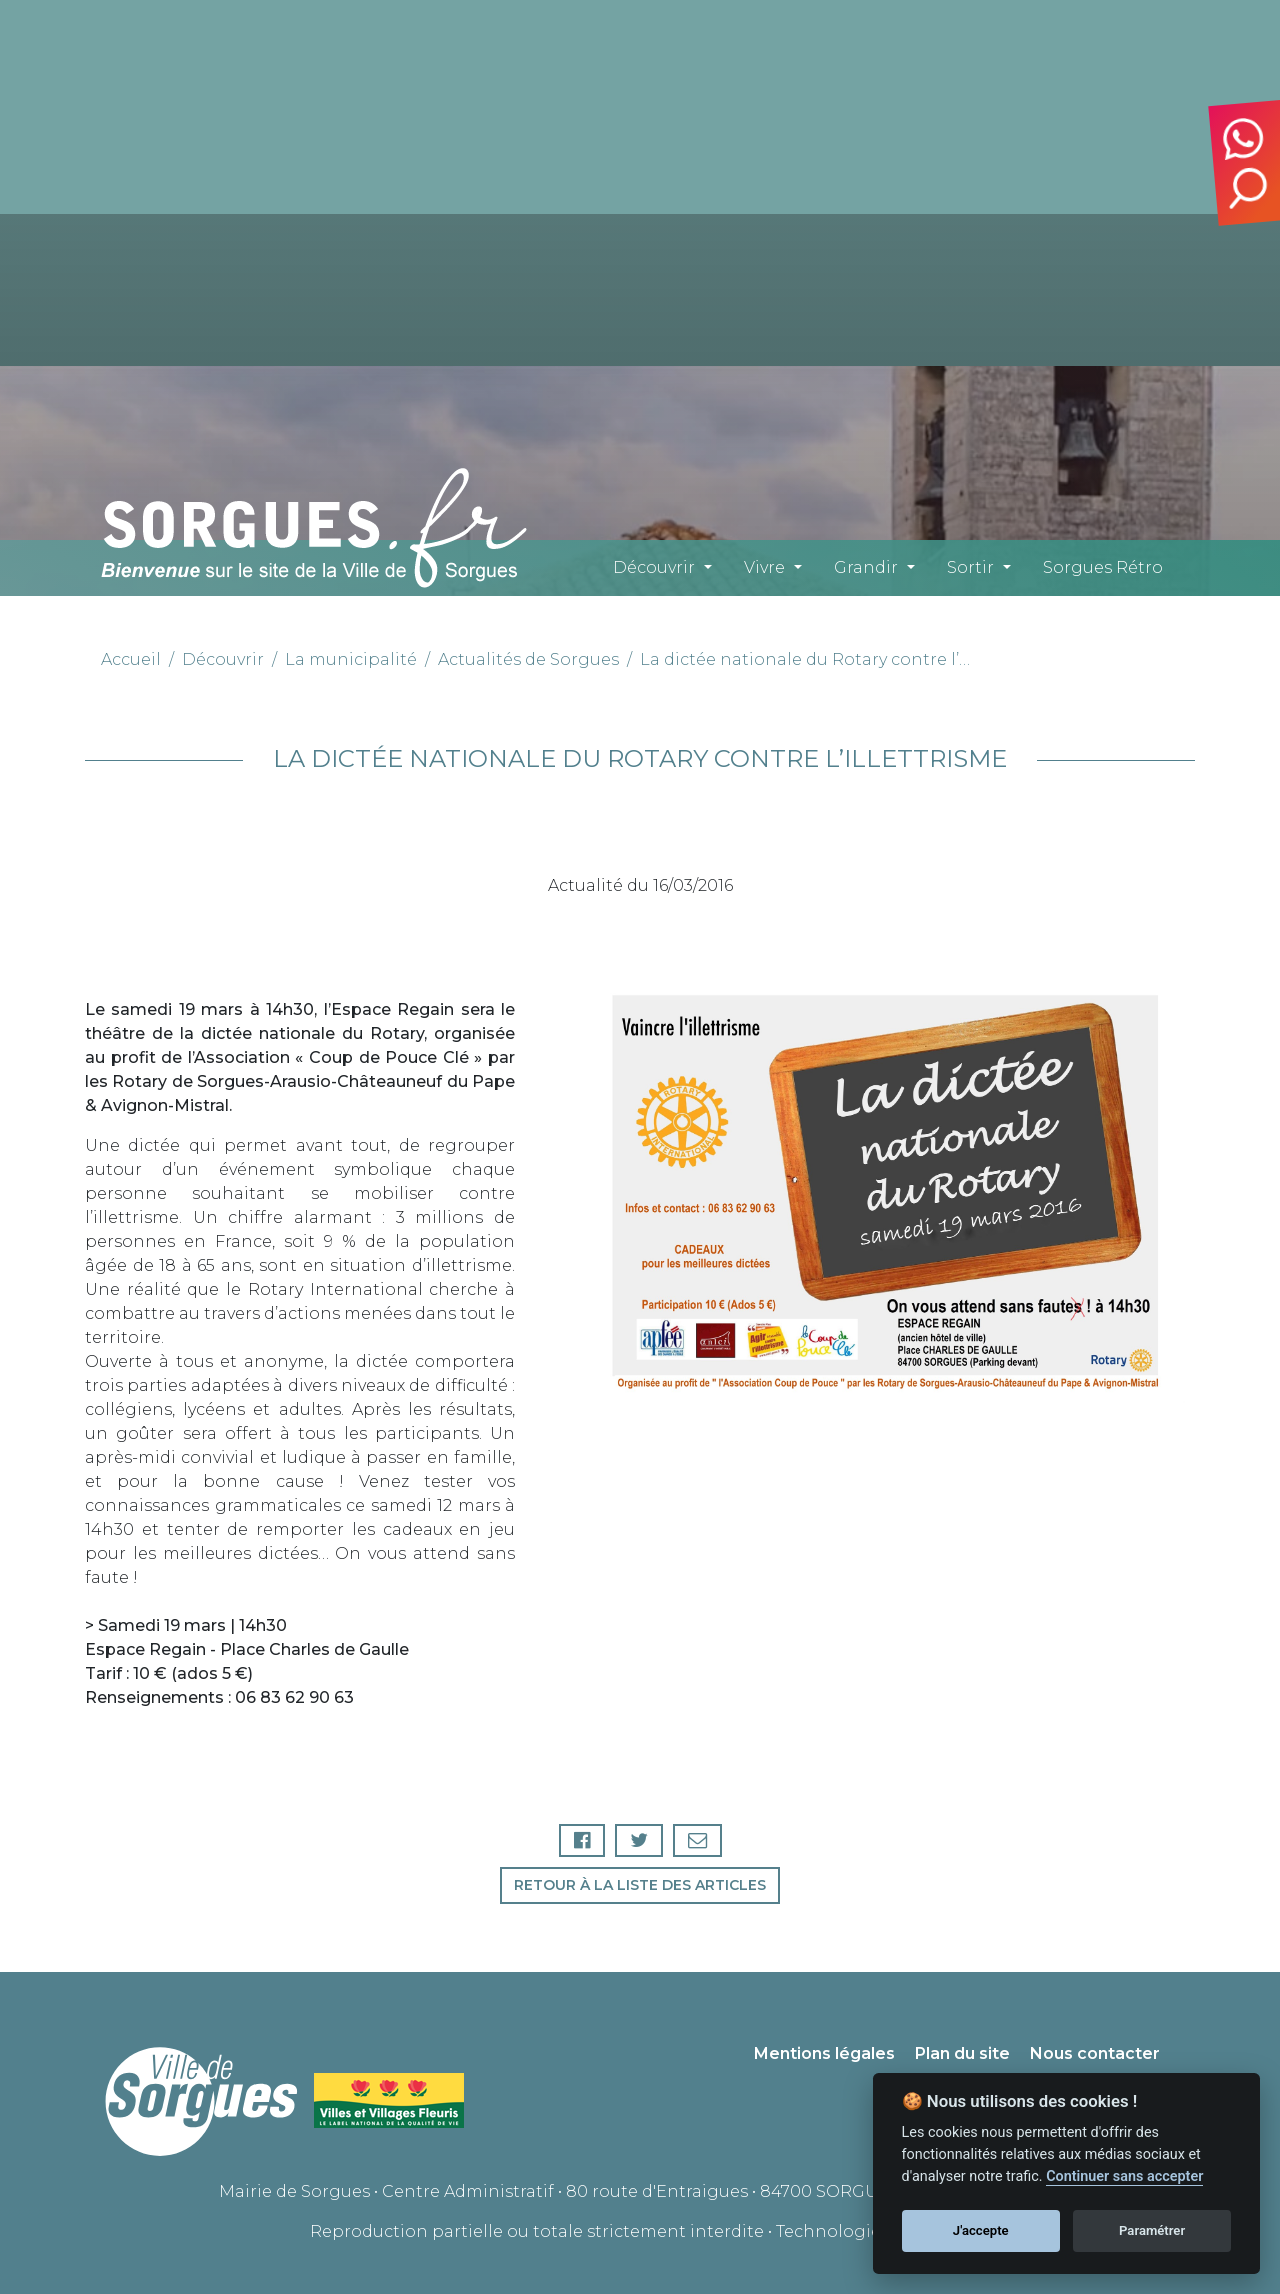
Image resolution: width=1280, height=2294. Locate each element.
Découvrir (654, 567)
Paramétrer (1152, 2230)
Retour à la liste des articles (640, 1885)
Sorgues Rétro (1103, 567)
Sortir (970, 567)
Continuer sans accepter (1124, 2176)
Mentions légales (824, 2053)
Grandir (866, 567)
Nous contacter (1095, 2053)
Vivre (764, 567)
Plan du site (962, 2053)
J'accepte (981, 2230)
